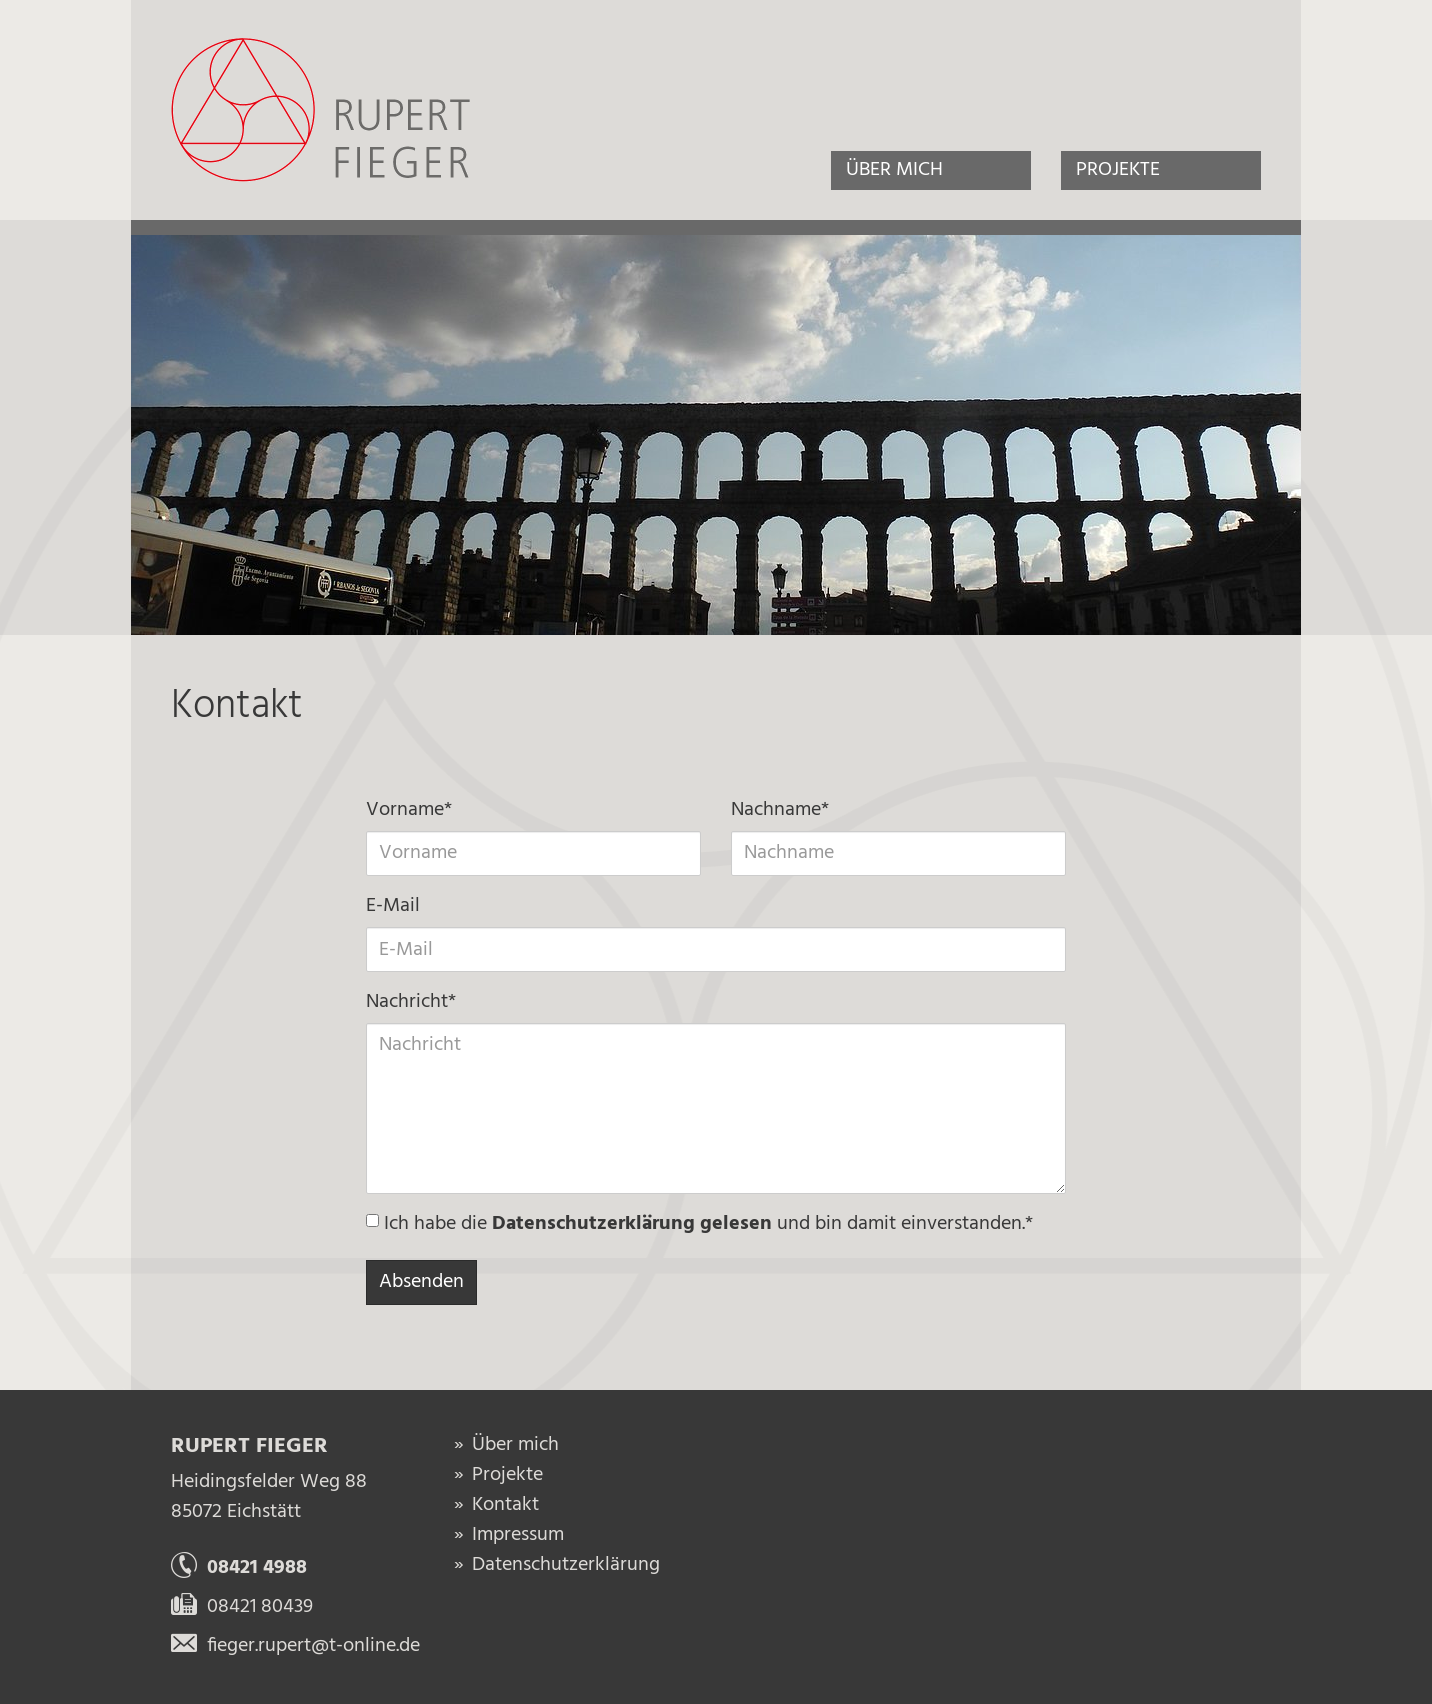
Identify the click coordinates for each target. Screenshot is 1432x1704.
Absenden (421, 1282)
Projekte (1118, 170)
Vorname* (409, 810)
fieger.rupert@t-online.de (295, 1646)
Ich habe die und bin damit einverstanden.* (699, 1224)
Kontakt (505, 1505)
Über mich (894, 170)
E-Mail (393, 906)
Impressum (518, 1535)
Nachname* (780, 810)
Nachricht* (411, 1002)
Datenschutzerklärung (566, 1565)
